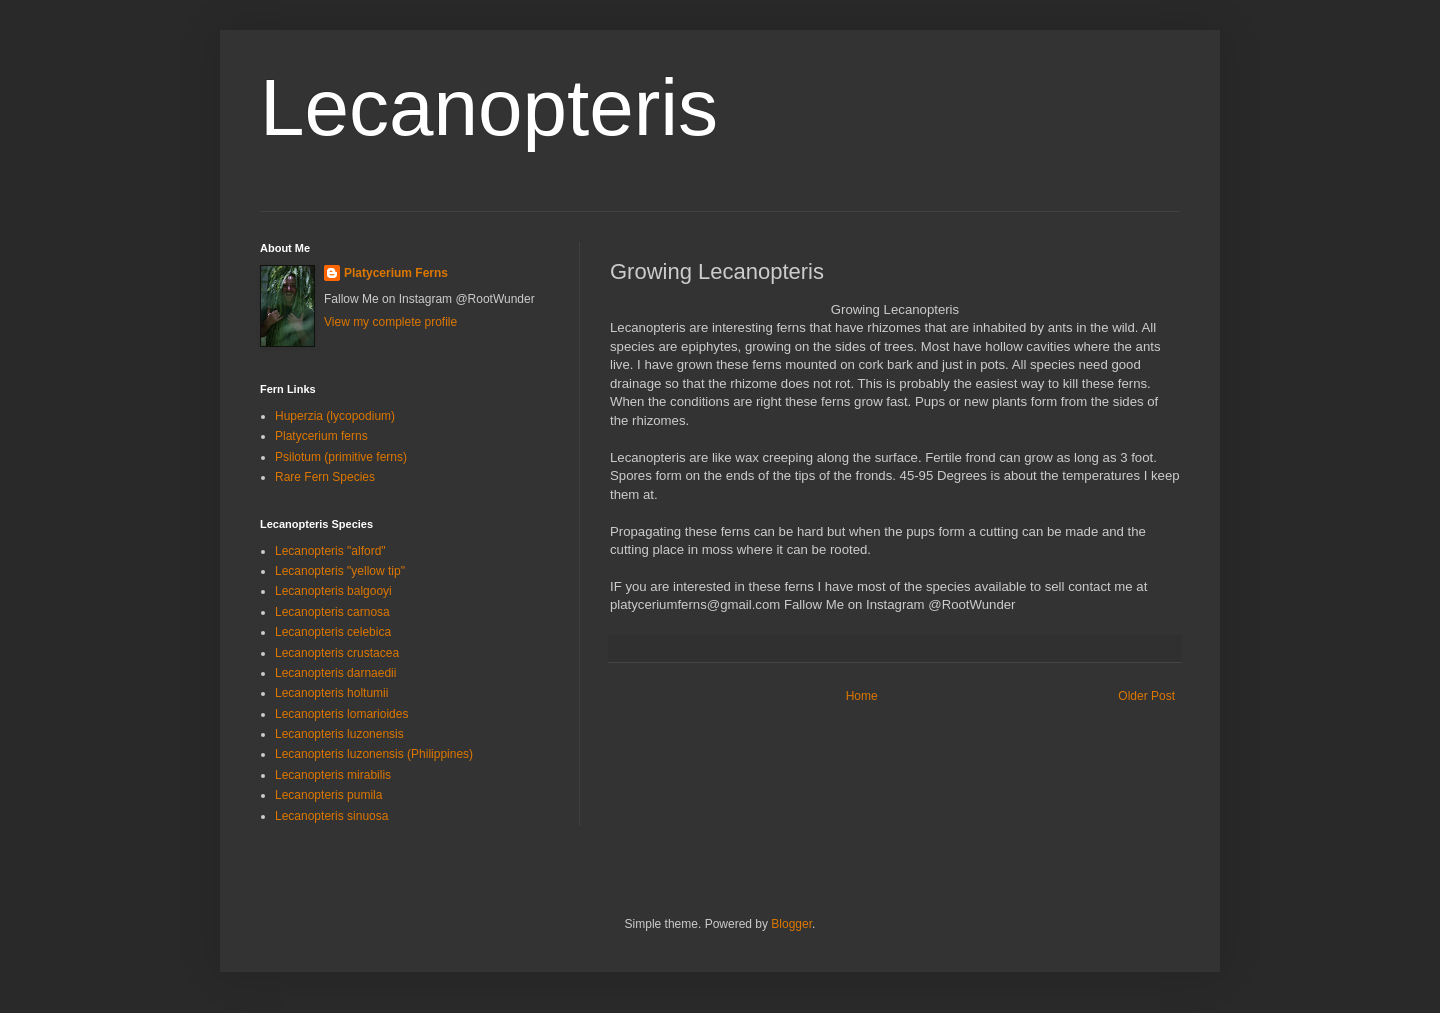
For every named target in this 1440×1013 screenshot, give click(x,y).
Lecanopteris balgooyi (333, 591)
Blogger (791, 924)
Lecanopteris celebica (333, 632)
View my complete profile (390, 322)
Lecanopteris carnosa (332, 612)
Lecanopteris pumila (328, 795)
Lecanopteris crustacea (337, 653)
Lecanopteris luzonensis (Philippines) (374, 754)
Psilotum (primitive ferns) (341, 457)
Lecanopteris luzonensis (339, 734)
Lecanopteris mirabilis (333, 775)
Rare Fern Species (325, 477)
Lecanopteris (489, 107)
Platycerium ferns (321, 436)
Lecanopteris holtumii (331, 693)
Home (862, 696)
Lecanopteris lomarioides (341, 714)
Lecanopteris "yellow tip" (340, 571)
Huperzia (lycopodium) (335, 416)
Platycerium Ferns (396, 273)
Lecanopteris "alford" (330, 551)
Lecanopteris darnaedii (335, 673)
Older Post (1146, 696)
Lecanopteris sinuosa (331, 816)
